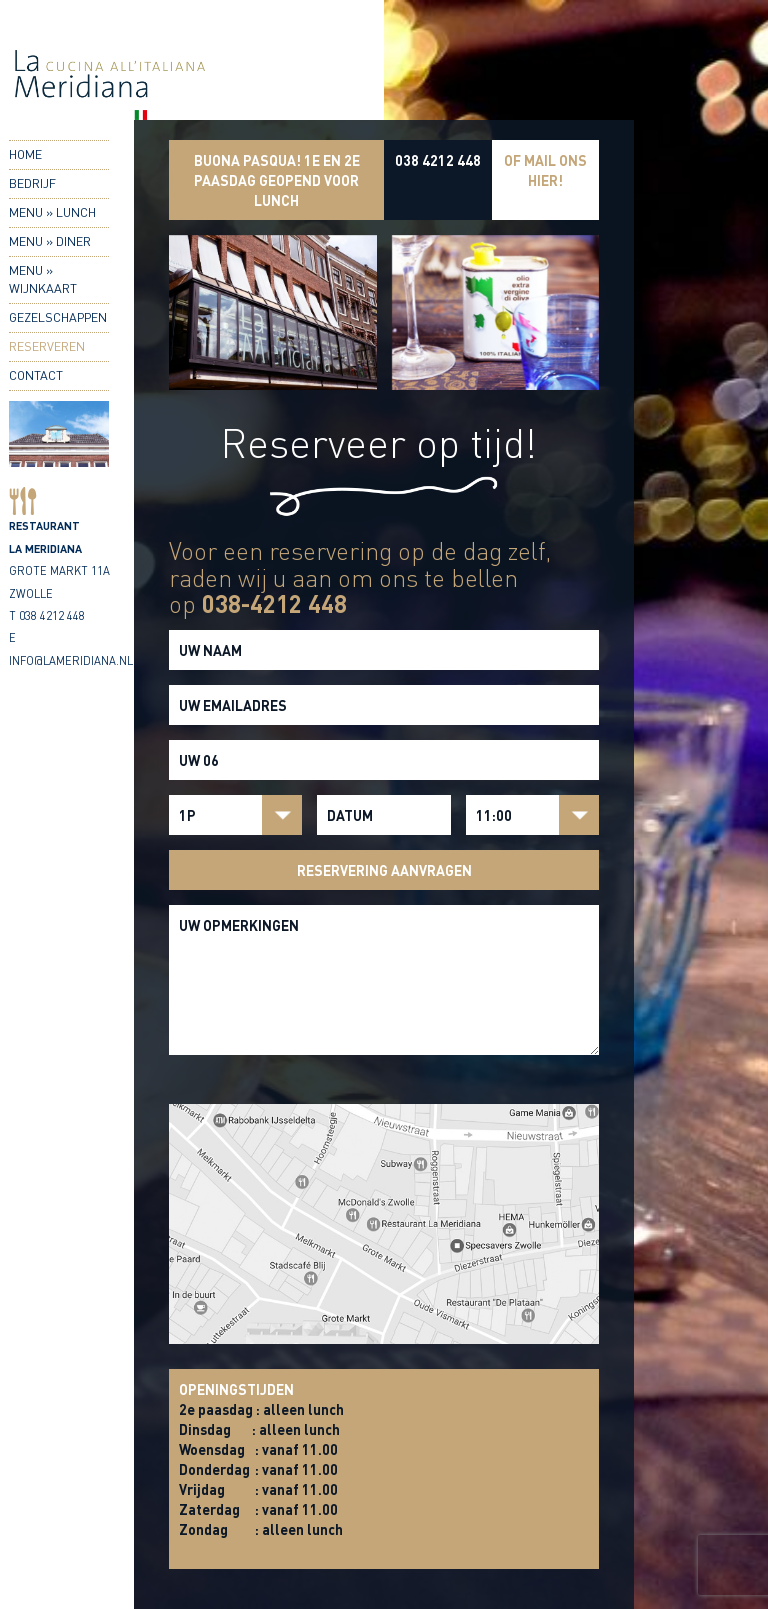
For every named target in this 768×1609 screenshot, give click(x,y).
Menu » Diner (50, 241)
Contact (36, 375)
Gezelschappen (58, 317)
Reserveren (47, 346)
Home (25, 154)
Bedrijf (32, 183)
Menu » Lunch (52, 212)
